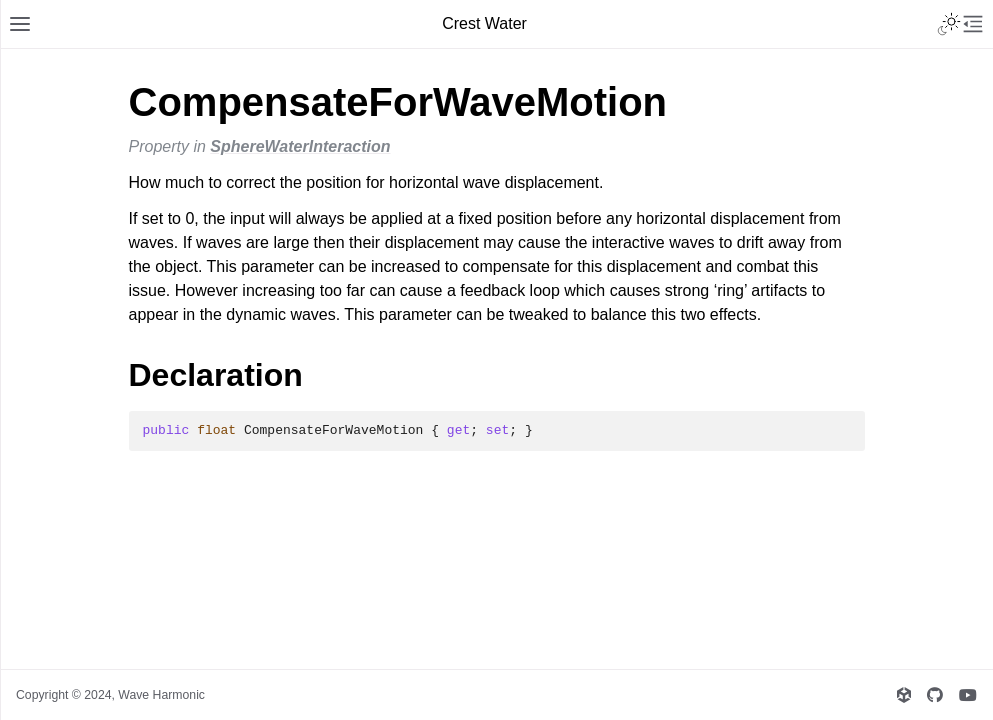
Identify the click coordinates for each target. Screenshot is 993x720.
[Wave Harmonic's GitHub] (935, 695)
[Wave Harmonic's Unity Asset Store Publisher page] (904, 695)
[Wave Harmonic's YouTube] (968, 695)
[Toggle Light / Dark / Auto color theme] (949, 24)
